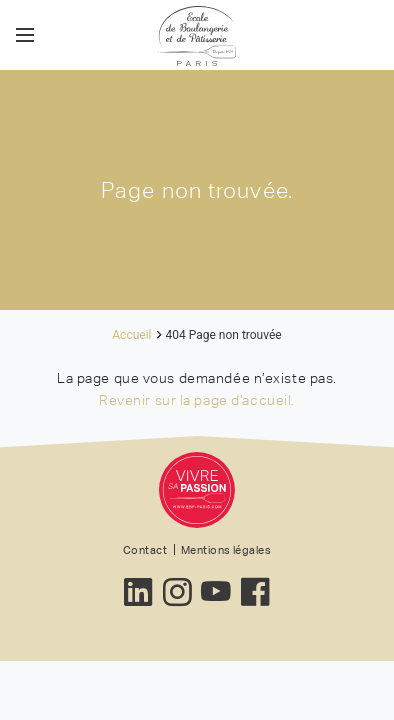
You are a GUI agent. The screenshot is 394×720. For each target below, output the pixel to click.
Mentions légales (226, 550)
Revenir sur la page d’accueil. (197, 400)
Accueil (131, 335)
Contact (145, 550)
